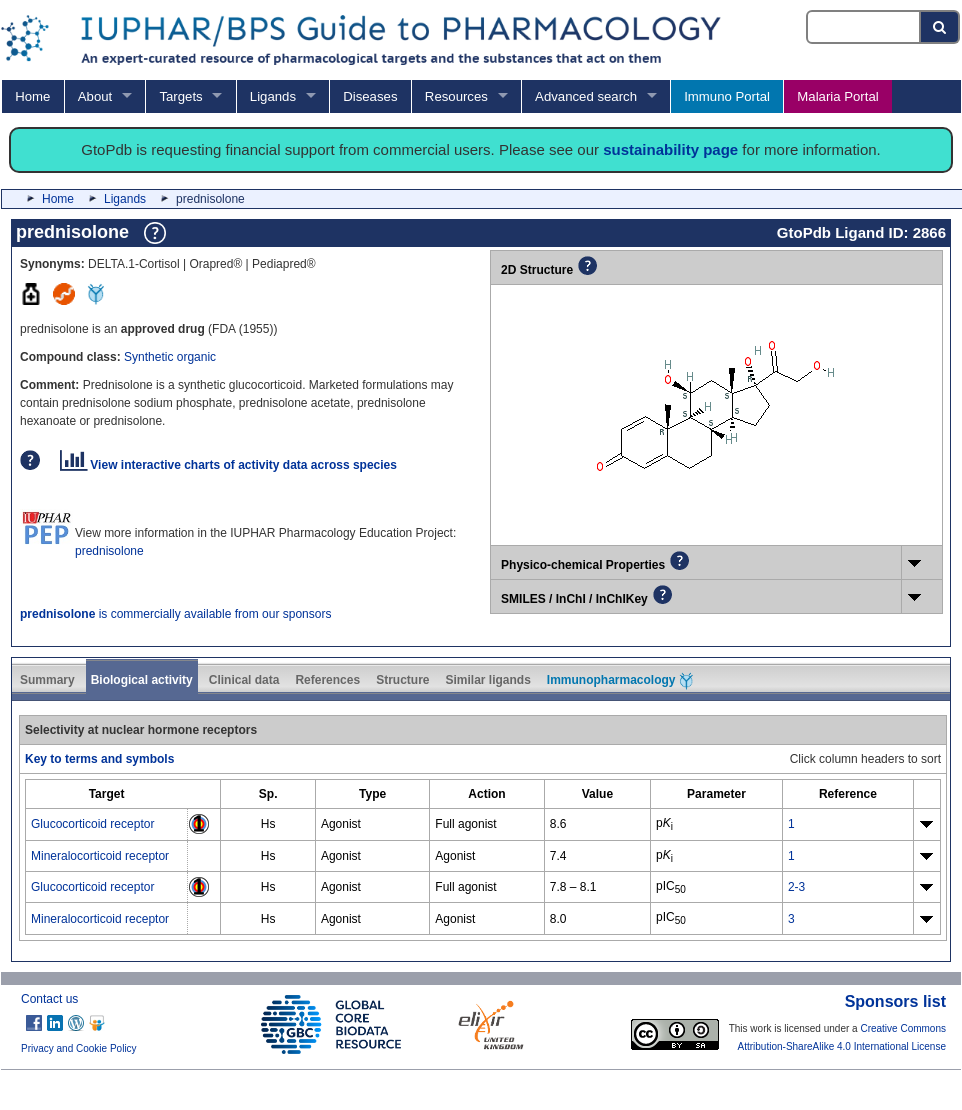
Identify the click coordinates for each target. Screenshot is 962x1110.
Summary (47, 680)
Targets (180, 96)
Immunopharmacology (620, 681)
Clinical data (244, 680)
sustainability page (670, 149)
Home (32, 96)
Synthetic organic (170, 357)
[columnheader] (107, 794)
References (327, 680)
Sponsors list (895, 1001)
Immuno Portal (727, 96)
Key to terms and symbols (99, 759)
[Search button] (940, 27)
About (95, 96)
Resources (456, 96)
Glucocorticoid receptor (92, 824)
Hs (268, 824)
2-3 (796, 887)
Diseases (370, 96)
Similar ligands (487, 680)
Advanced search (586, 96)
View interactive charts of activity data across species (228, 465)
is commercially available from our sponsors (175, 614)
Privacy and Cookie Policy (79, 1048)
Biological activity (142, 680)
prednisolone (109, 551)
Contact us (49, 999)
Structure (402, 680)
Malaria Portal (837, 96)
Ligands (273, 96)
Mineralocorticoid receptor (100, 856)
